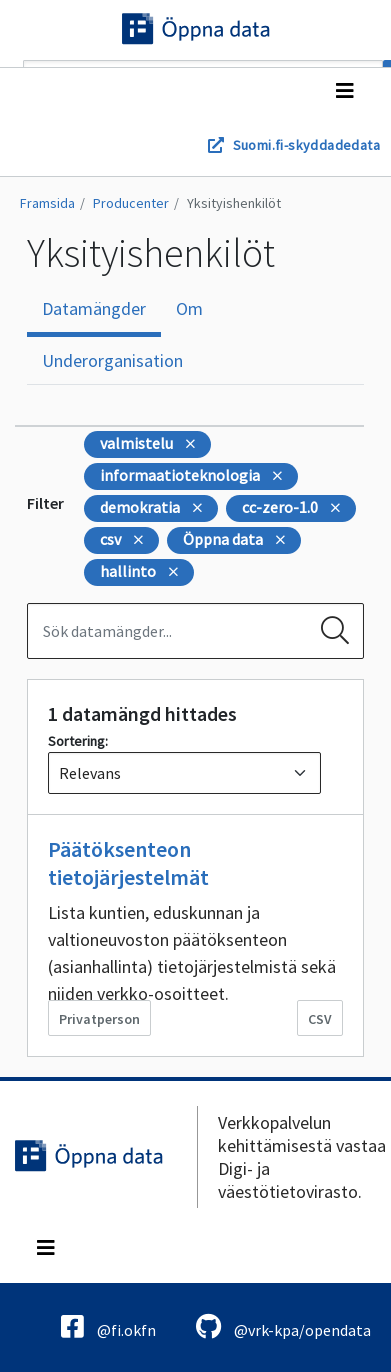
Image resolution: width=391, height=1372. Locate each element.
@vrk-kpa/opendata (283, 1326)
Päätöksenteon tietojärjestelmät (128, 863)
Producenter (131, 203)
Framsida (47, 203)
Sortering (76, 741)
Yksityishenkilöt (234, 203)
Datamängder (94, 308)
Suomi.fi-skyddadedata (306, 145)
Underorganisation (112, 360)
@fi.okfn (108, 1326)
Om (189, 308)
